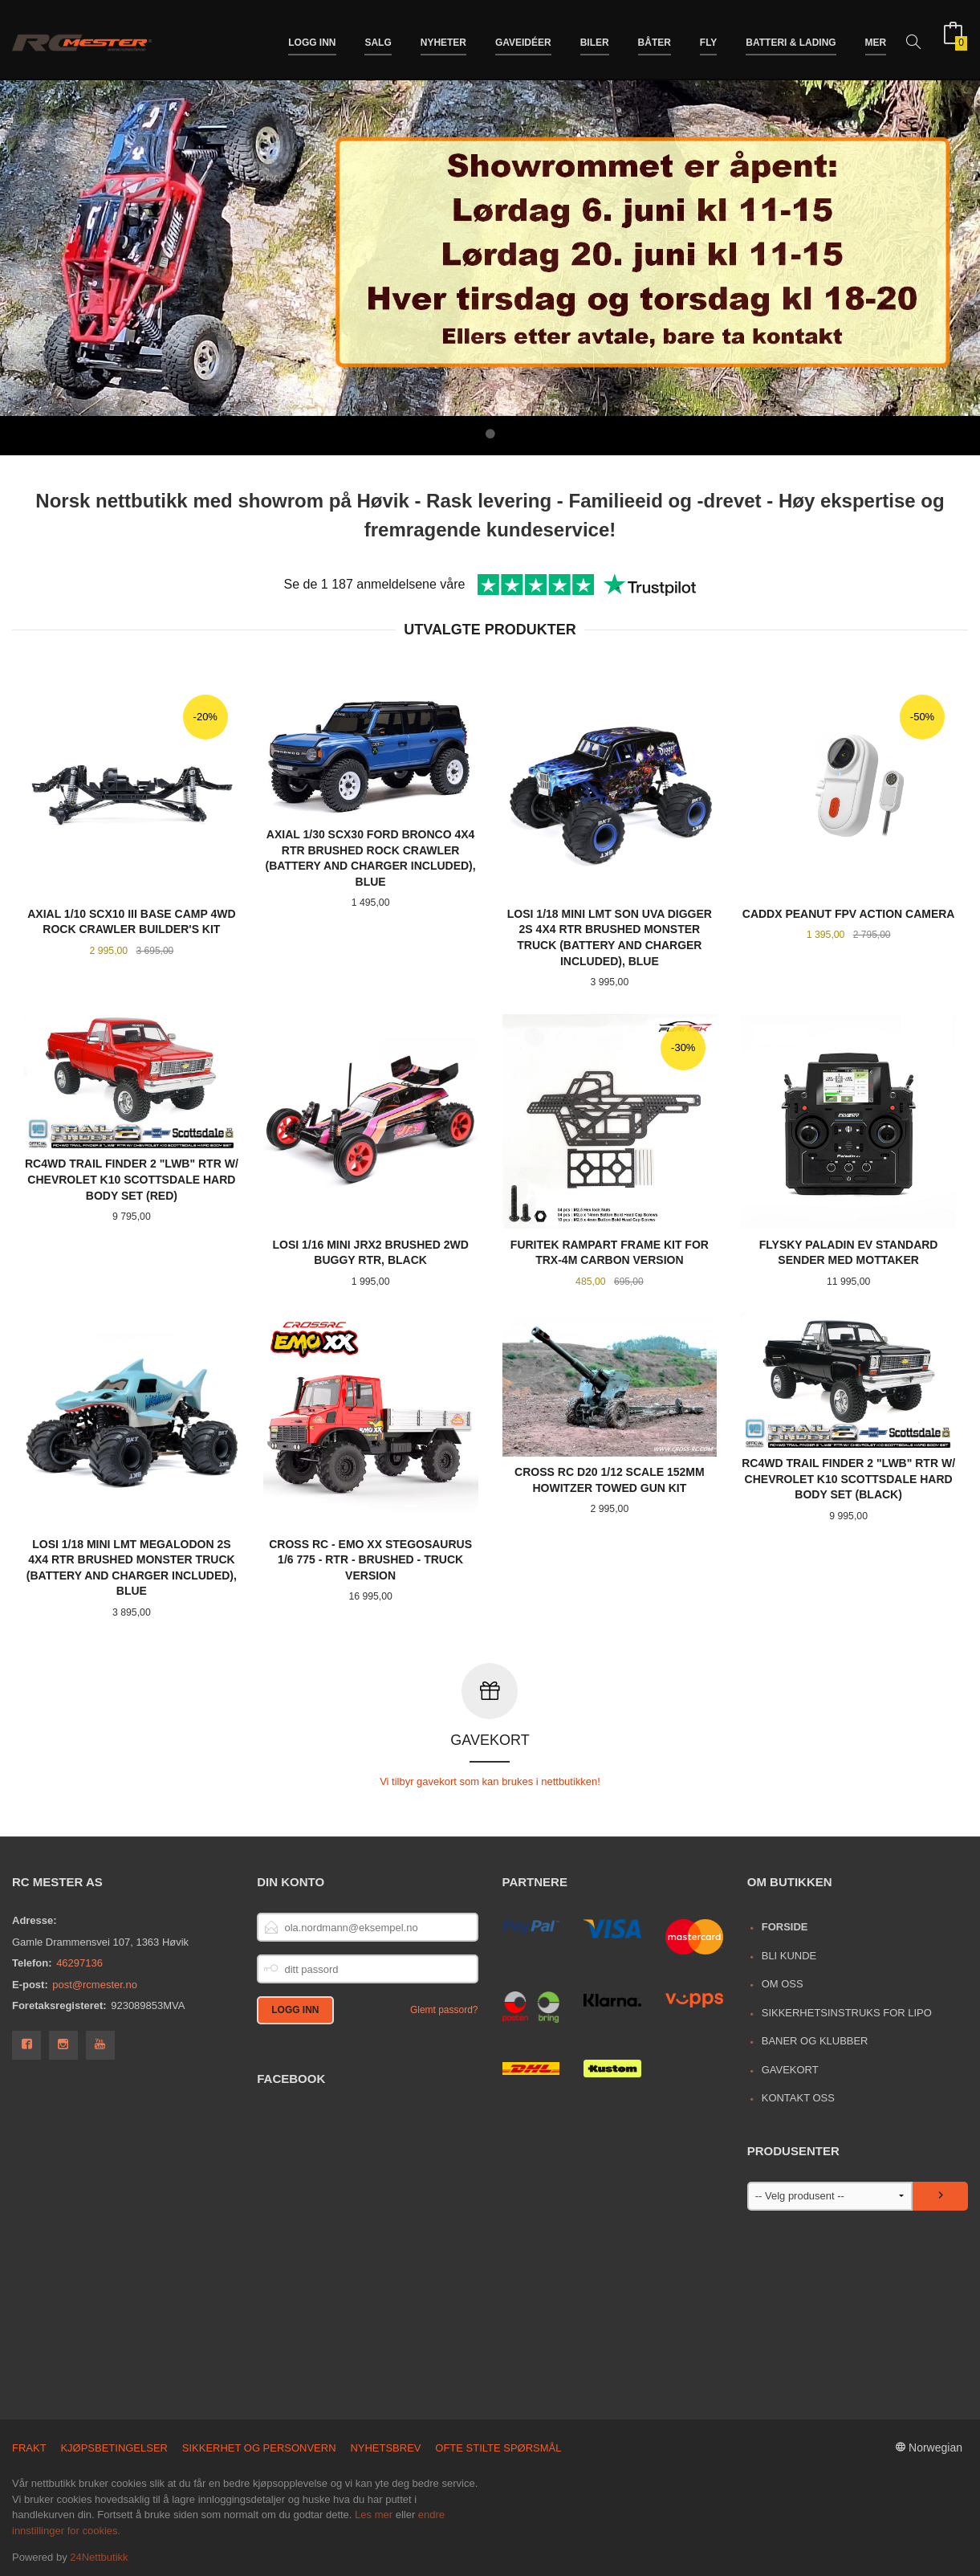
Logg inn (311, 38)
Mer (876, 38)
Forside (785, 1926)
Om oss (782, 1983)
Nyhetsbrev (385, 2447)
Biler (594, 38)
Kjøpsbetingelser (114, 2447)
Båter (654, 38)
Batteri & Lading (791, 38)
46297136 (79, 1962)
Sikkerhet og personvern (259, 2447)
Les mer (373, 2514)
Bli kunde (789, 1955)
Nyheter (443, 38)
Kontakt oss (798, 2097)
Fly (709, 38)
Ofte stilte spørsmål (498, 2447)
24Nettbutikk (99, 2556)
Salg (377, 38)
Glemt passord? (444, 2009)
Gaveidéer (523, 38)
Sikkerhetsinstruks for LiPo (847, 2012)
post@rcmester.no (94, 1984)
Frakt (29, 2447)
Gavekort (790, 2069)
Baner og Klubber (815, 2040)
